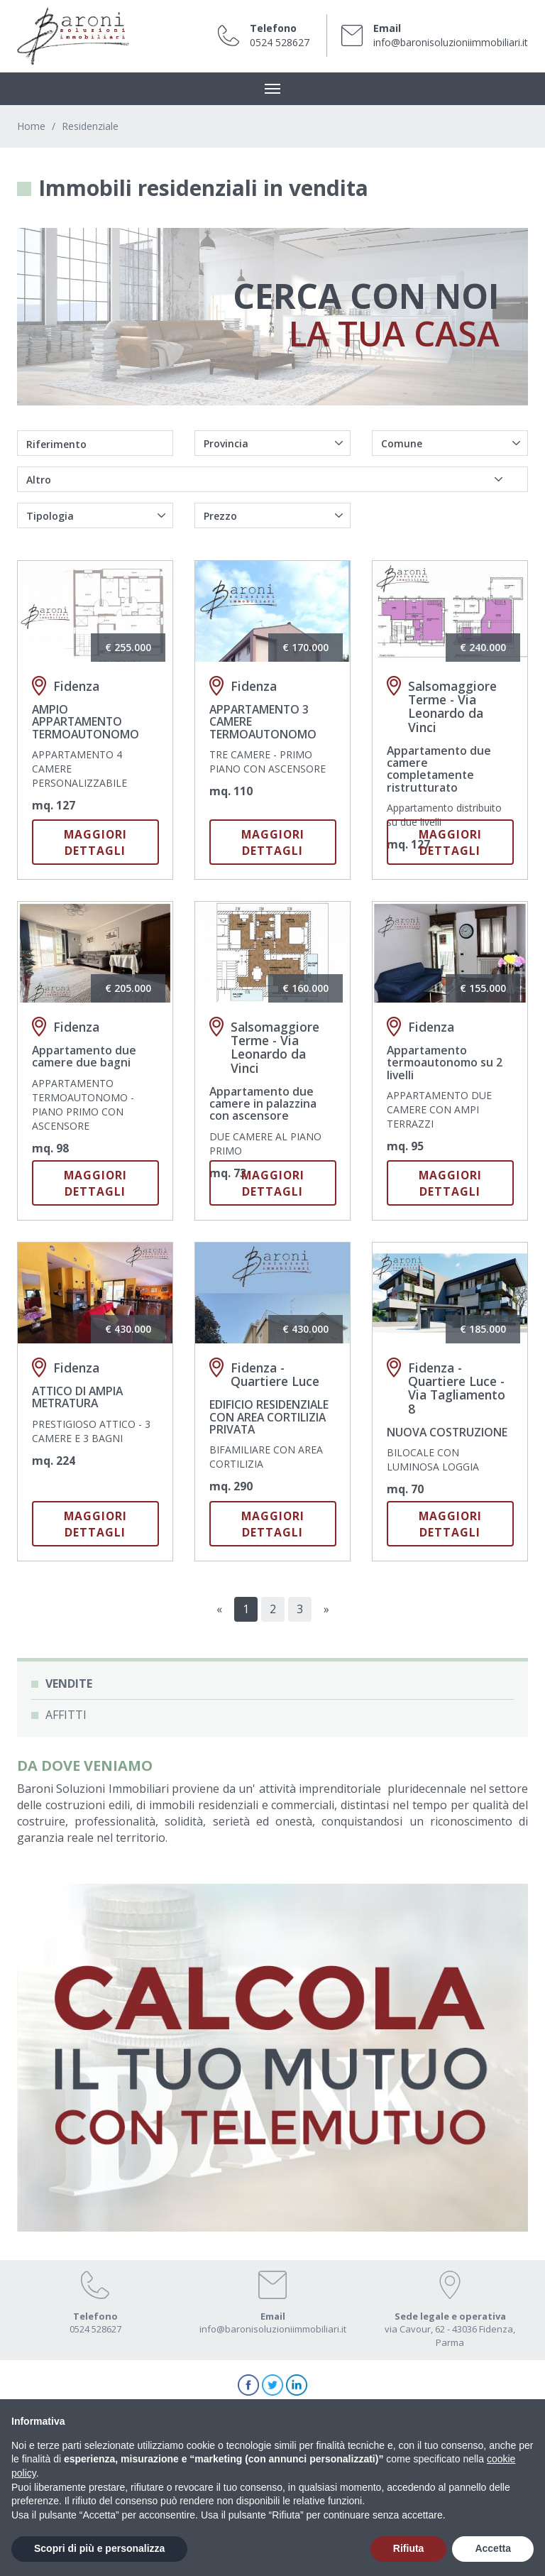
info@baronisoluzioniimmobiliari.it (450, 42)
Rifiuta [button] (408, 2548)
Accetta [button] (493, 2548)
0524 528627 (279, 42)
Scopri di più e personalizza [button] (99, 2548)
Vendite (68, 1683)
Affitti (66, 1715)
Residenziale (90, 126)
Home (31, 126)
